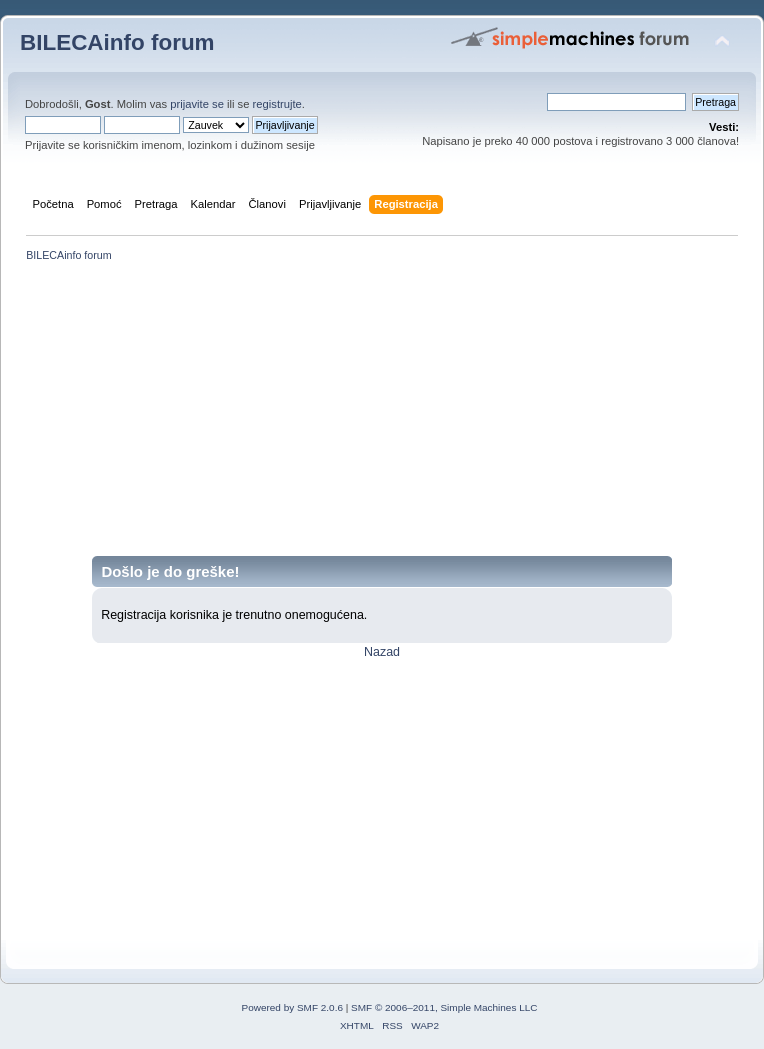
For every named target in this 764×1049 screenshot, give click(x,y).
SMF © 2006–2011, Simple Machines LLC (444, 1007)
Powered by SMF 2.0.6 (292, 1007)
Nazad (382, 652)
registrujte (277, 104)
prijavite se (197, 104)
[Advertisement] (382, 416)
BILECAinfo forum (117, 42)
